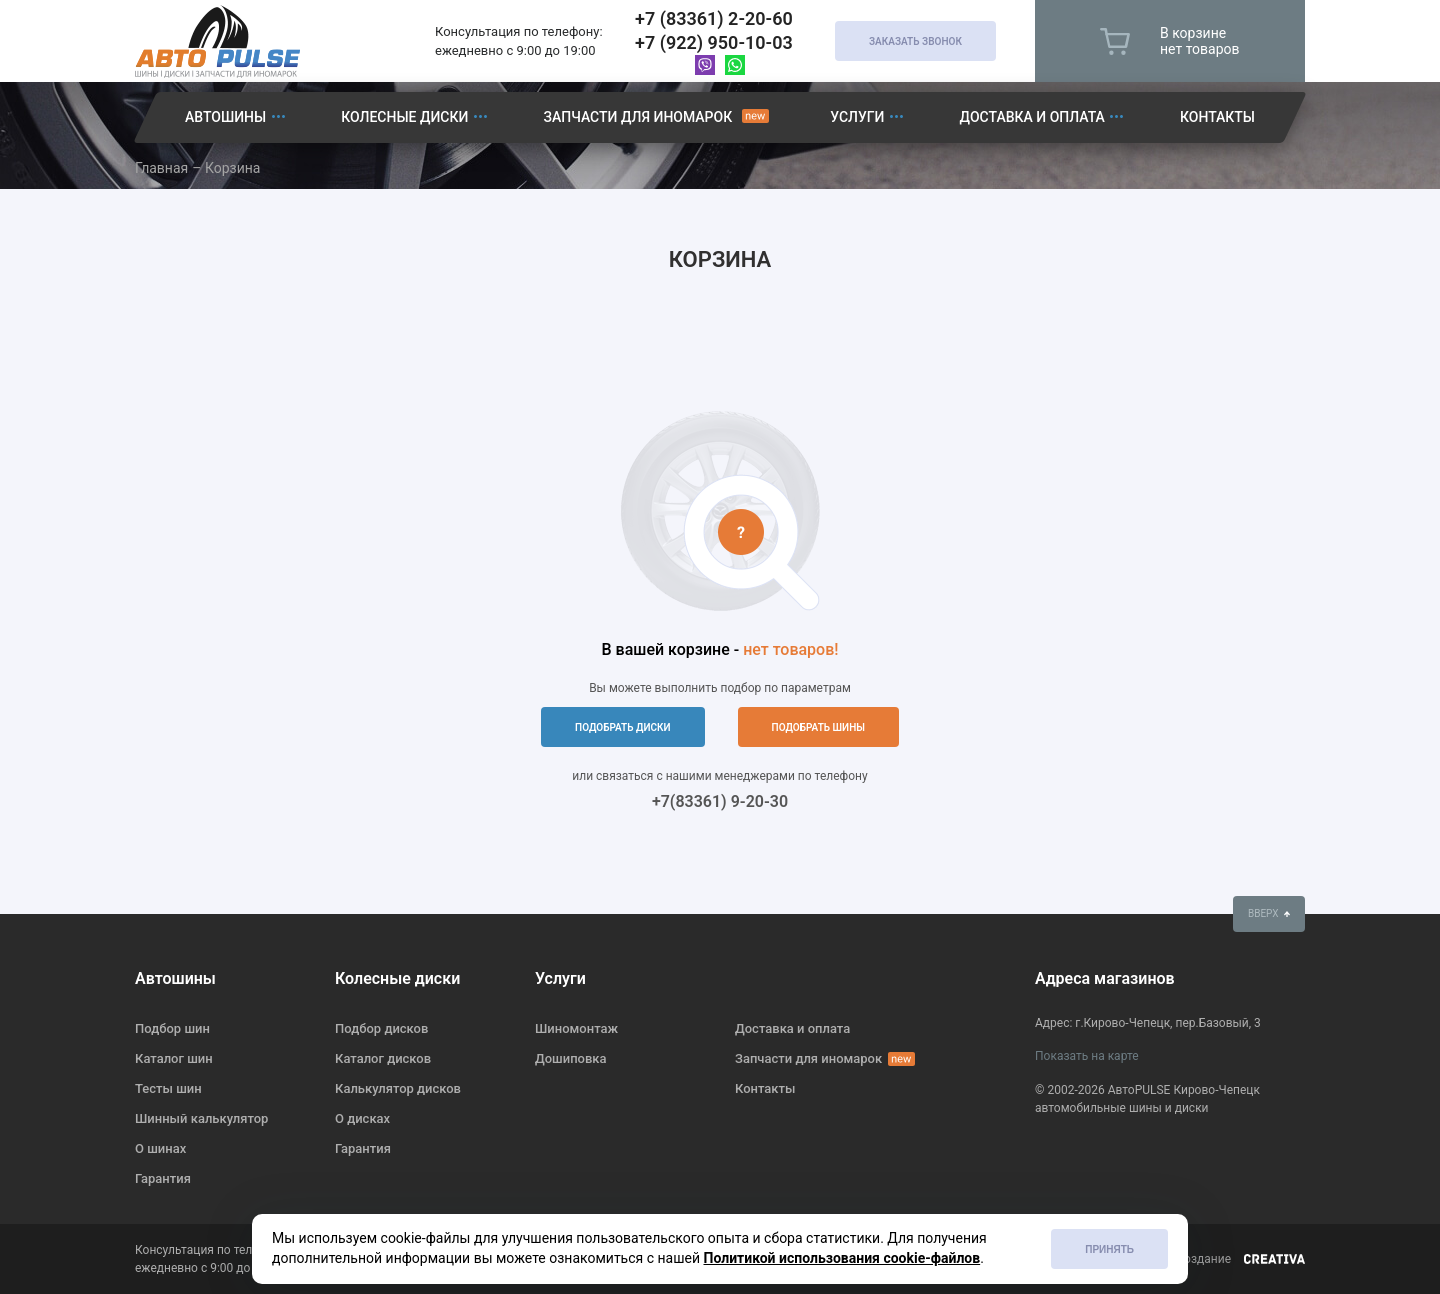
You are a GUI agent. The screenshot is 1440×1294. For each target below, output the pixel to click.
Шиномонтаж (576, 1028)
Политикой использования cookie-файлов (842, 1258)
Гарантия (163, 1178)
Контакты (1217, 117)
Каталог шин (174, 1058)
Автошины (225, 117)
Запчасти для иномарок (637, 117)
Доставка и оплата (1032, 117)
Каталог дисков (383, 1058)
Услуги (857, 117)
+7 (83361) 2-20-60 (714, 18)
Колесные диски (404, 117)
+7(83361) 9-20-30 (720, 801)
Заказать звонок (915, 41)
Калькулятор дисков (398, 1088)
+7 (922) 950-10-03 (714, 42)
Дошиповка (571, 1058)
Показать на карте (1087, 1056)
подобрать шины (818, 727)
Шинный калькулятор (201, 1118)
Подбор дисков (381, 1028)
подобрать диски (623, 727)
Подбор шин (172, 1028)
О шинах (160, 1148)
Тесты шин (168, 1088)
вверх (1269, 913)
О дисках (362, 1118)
